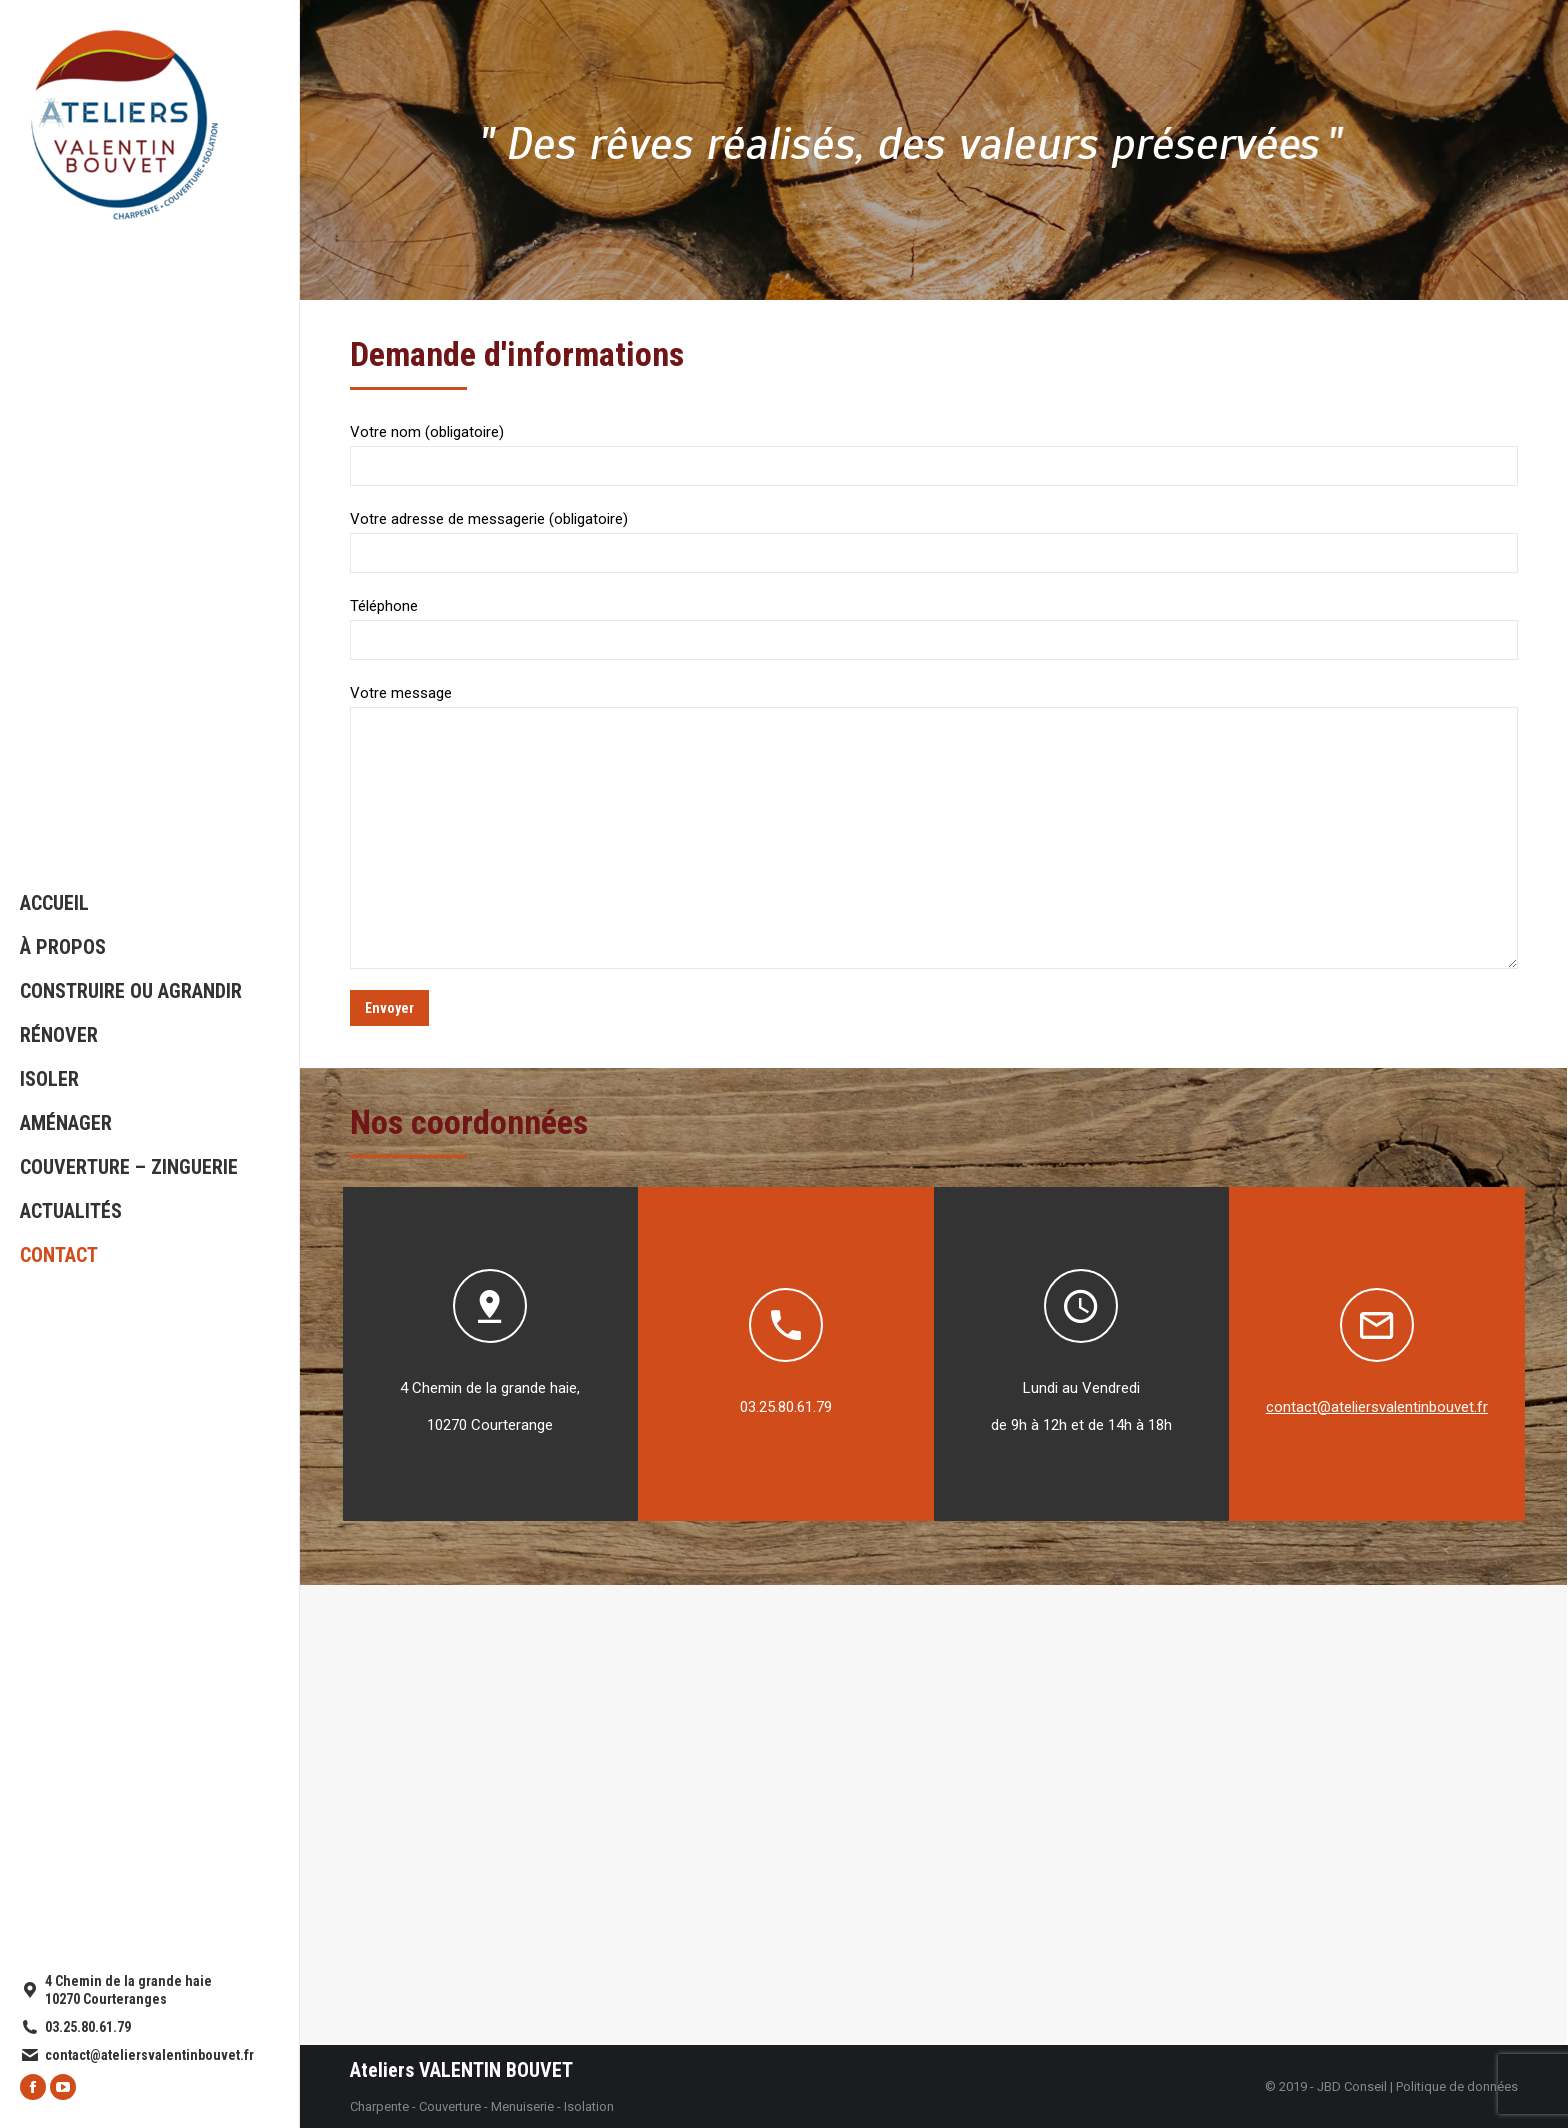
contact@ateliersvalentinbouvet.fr (1377, 1407)
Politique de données (1457, 2086)
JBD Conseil (1352, 2086)
